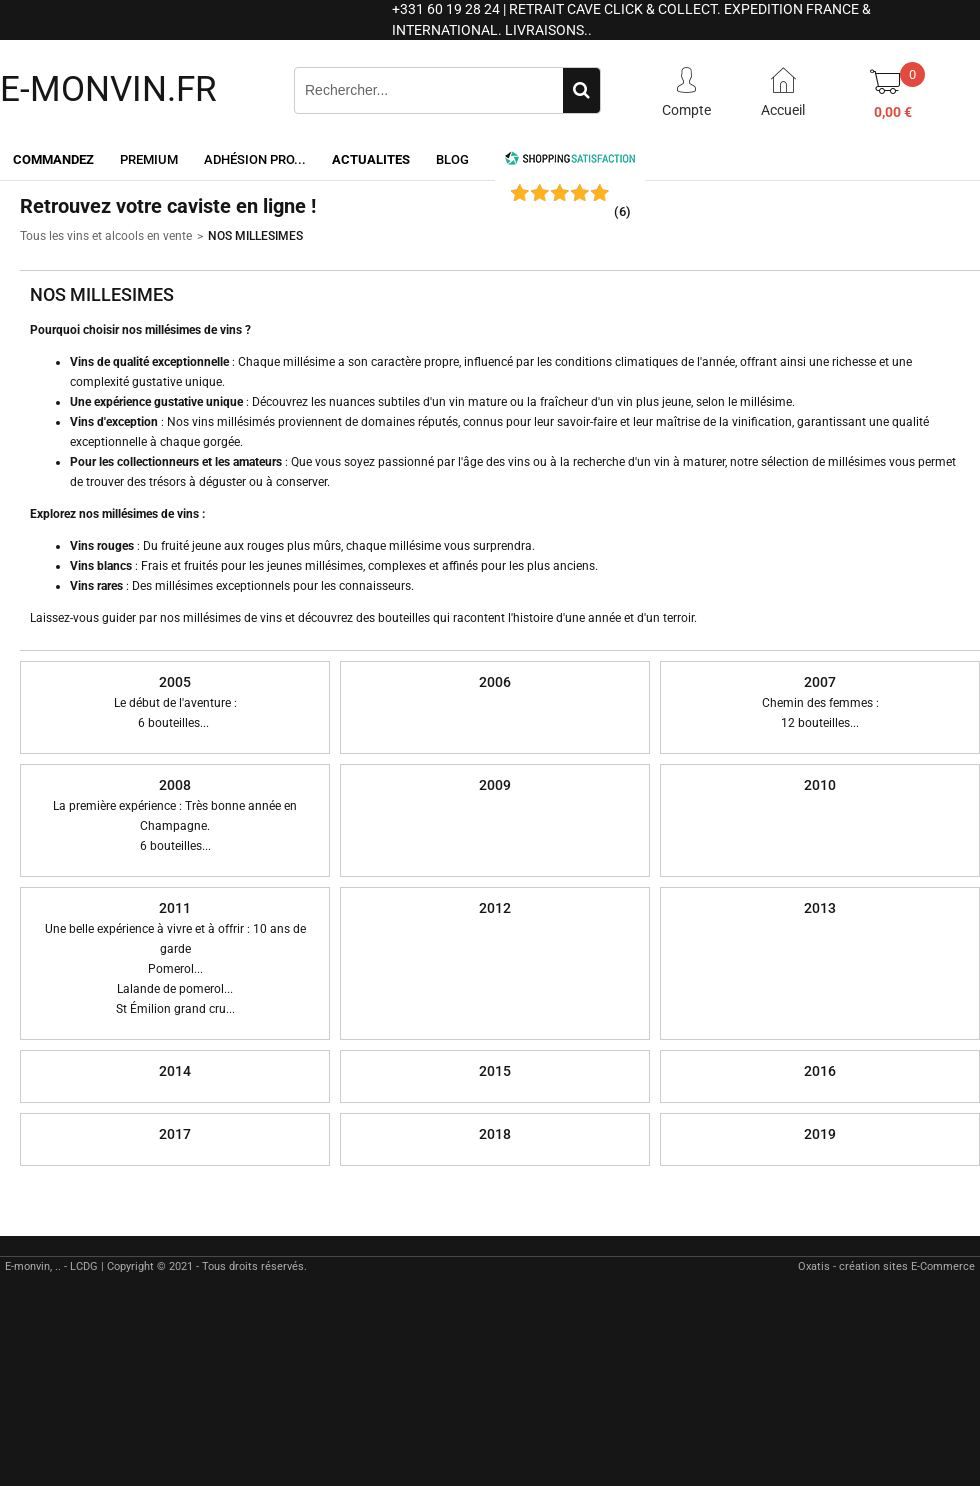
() (622, 211)
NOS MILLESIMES (255, 236)
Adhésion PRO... (255, 159)
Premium (149, 159)
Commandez (53, 159)
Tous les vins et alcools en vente (106, 236)
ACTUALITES (371, 159)
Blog (452, 159)
